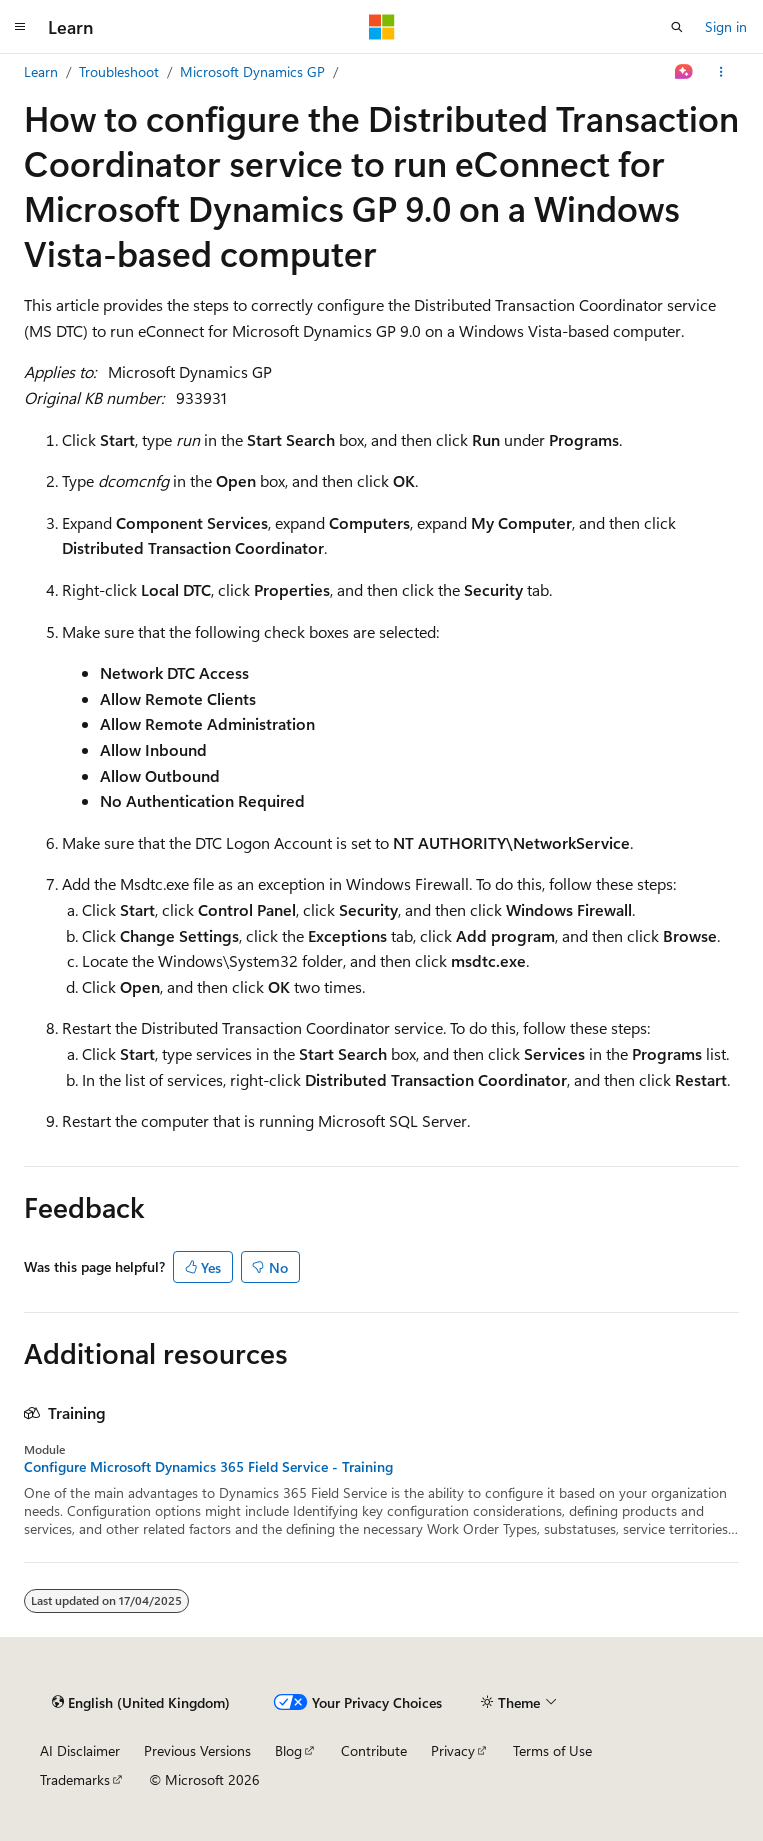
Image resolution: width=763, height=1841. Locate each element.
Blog (288, 1750)
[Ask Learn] (684, 72)
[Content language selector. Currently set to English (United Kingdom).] (141, 1702)
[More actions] (721, 72)
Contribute (374, 1750)
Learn (41, 71)
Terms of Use (552, 1750)
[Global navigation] (20, 27)
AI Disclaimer (80, 1750)
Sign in (726, 26)
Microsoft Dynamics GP (252, 71)
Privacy (453, 1750)
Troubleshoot (119, 71)
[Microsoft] (382, 27)
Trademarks (75, 1779)
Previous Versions (197, 1750)
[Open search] (677, 27)
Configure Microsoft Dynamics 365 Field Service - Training (208, 1467)
